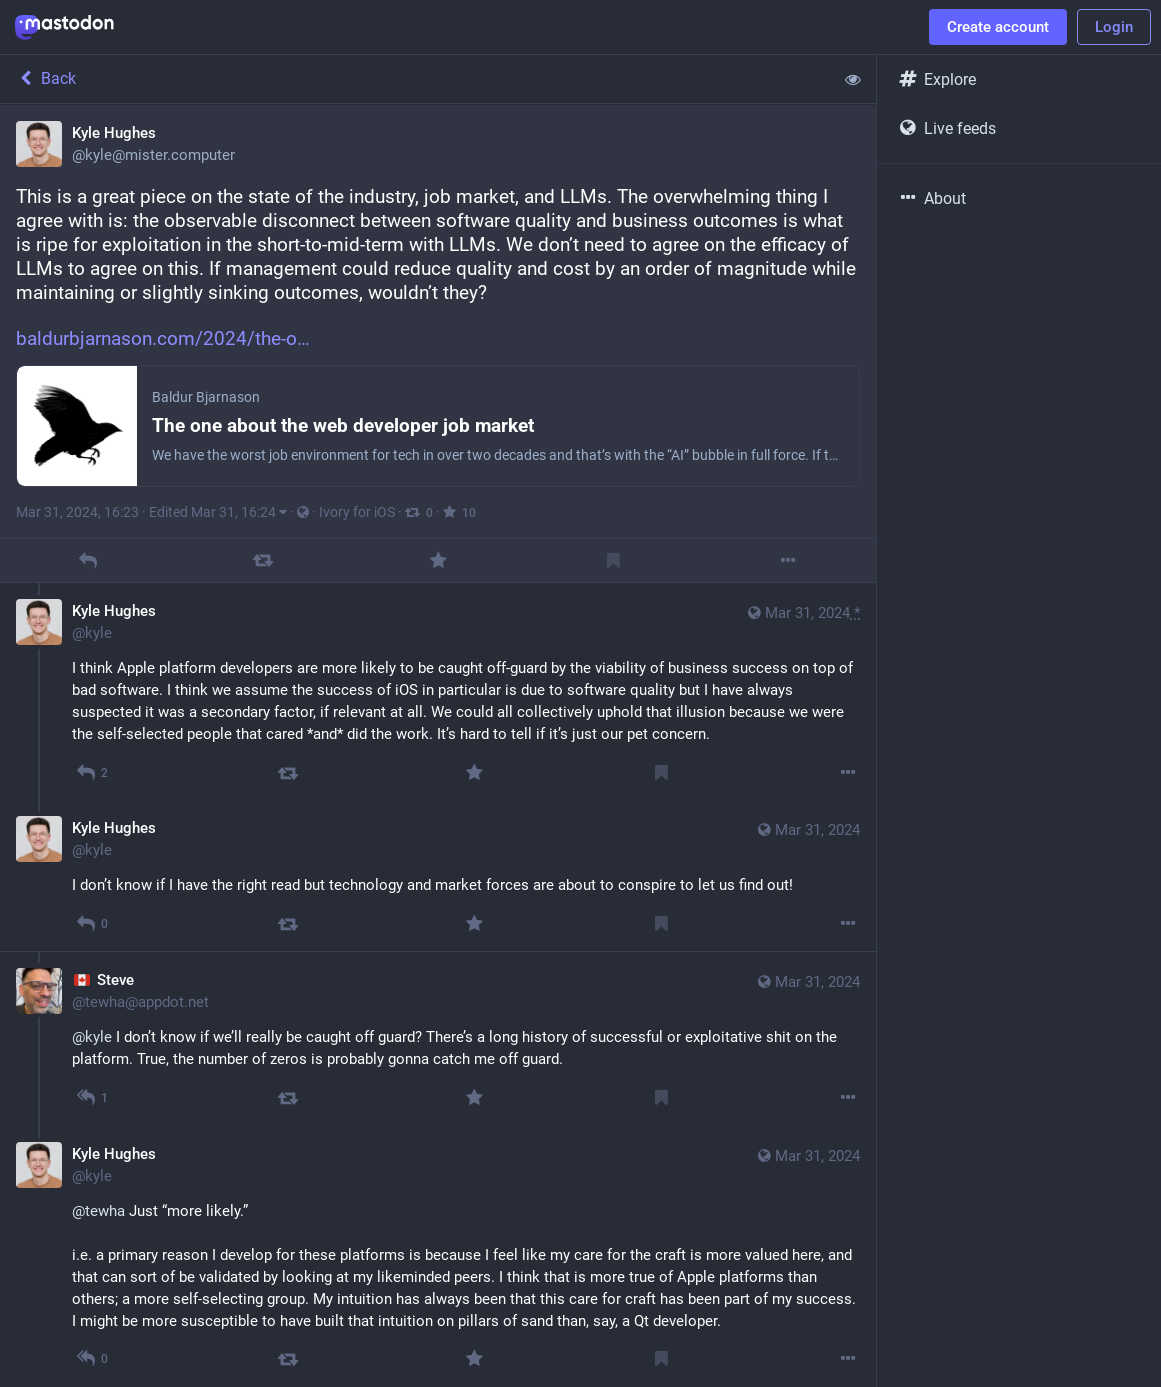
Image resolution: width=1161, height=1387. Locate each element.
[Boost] (262, 560)
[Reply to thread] (92, 772)
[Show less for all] (853, 79)
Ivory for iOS (357, 512)
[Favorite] (437, 560)
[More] (788, 560)
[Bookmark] (613, 560)
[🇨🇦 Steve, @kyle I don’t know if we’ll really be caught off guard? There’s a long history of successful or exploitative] (438, 1038)
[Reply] (87, 560)
